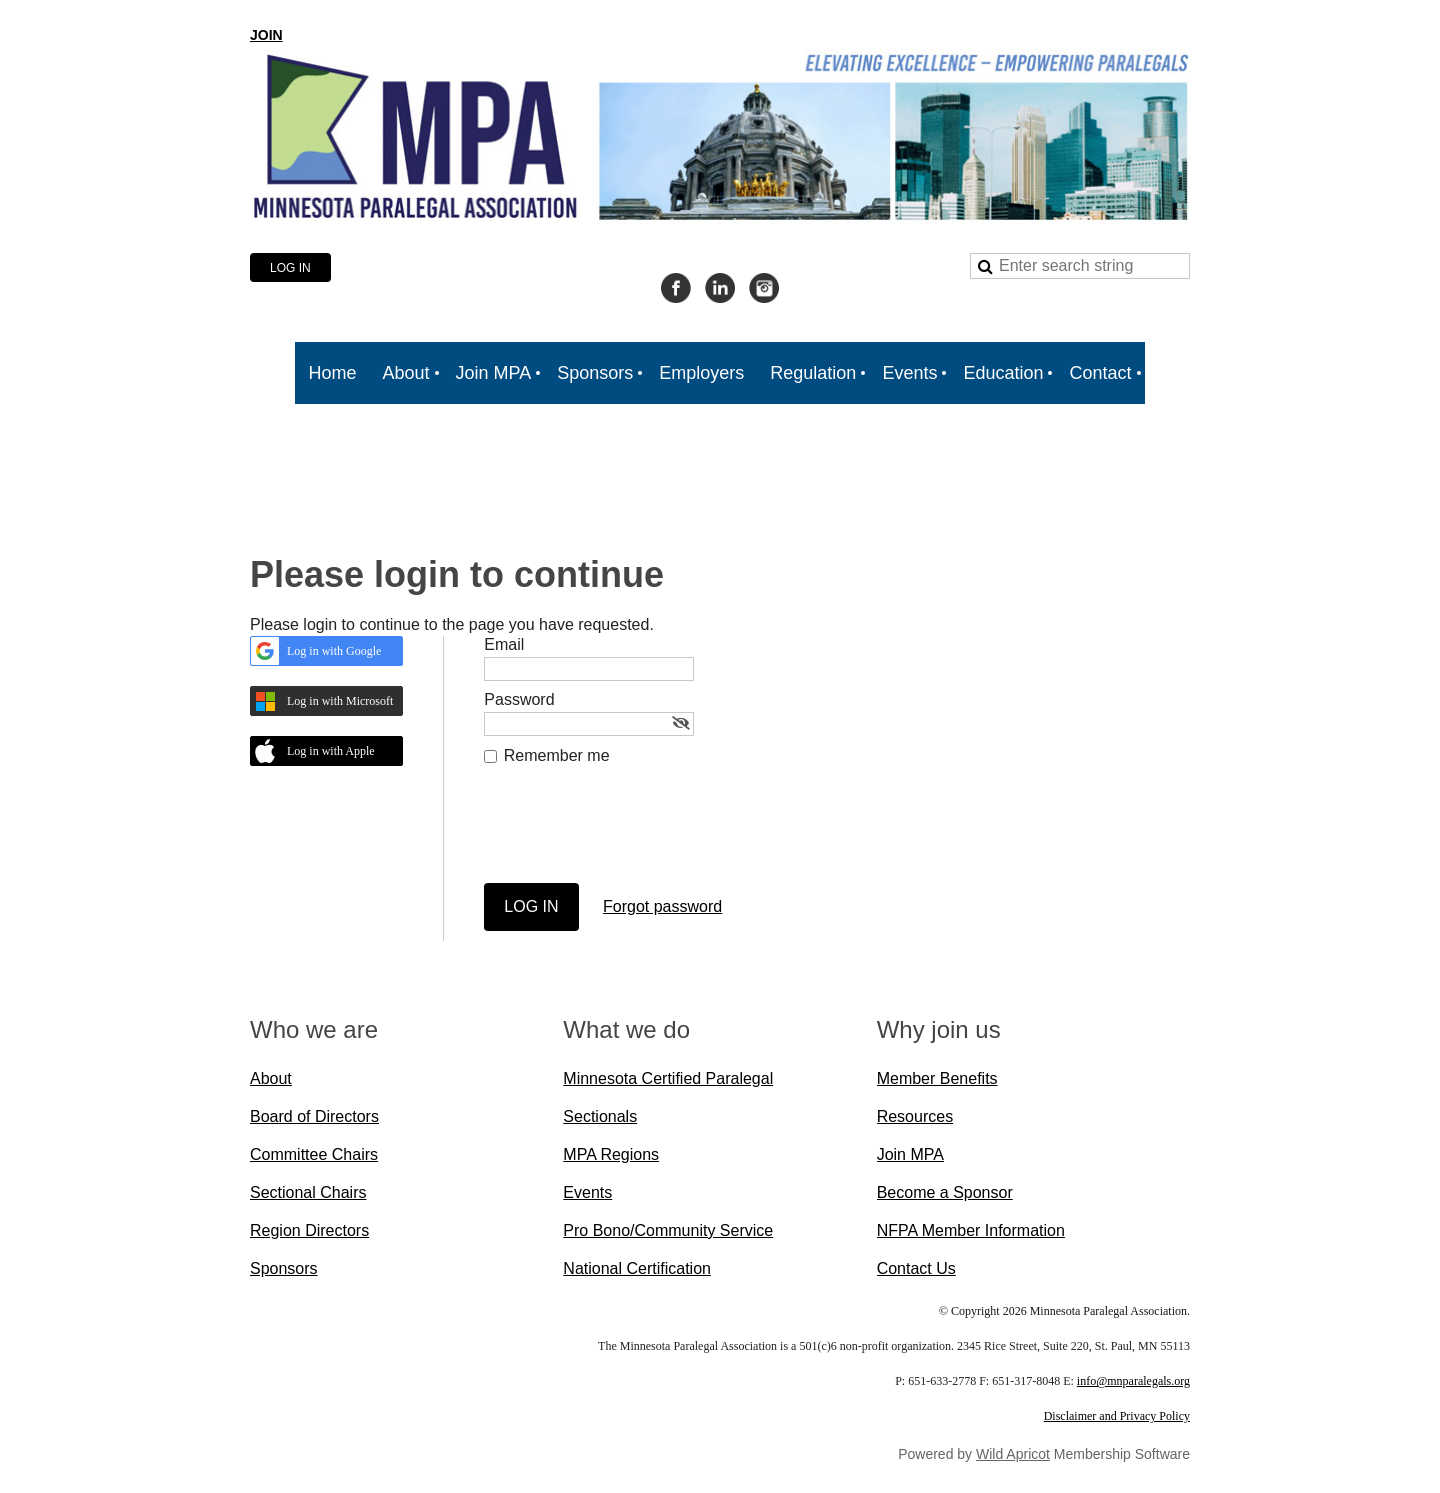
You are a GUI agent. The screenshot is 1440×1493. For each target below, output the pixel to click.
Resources (915, 1116)
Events (587, 1192)
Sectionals (600, 1116)
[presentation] (636, 834)
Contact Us (916, 1268)
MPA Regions (611, 1154)
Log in (290, 268)
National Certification (637, 1268)
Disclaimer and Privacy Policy (1117, 1416)
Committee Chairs (314, 1154)
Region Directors (309, 1230)
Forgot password (662, 906)
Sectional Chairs (308, 1192)
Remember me (557, 755)
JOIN (266, 35)
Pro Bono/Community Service (668, 1230)
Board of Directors (314, 1116)
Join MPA (910, 1154)
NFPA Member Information (971, 1230)
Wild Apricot (1013, 1454)
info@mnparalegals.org (1133, 1381)
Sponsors (284, 1268)
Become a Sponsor (945, 1192)
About (271, 1078)
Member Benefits (937, 1078)
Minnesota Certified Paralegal (668, 1078)
